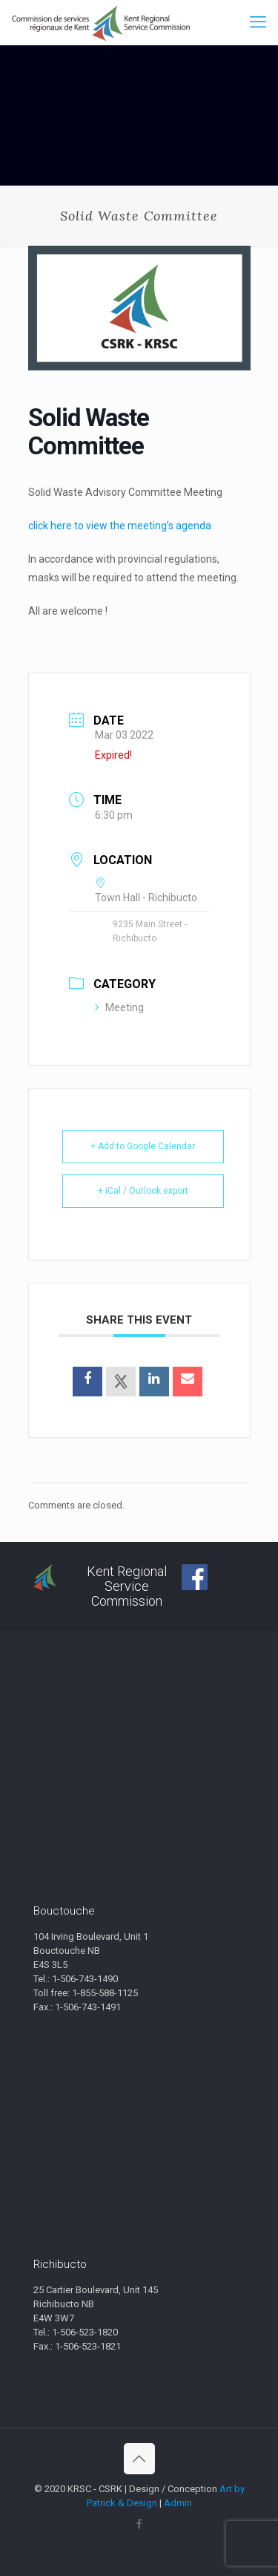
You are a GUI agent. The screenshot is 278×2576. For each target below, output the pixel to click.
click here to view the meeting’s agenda (119, 526)
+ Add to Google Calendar (142, 1146)
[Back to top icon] (139, 2458)
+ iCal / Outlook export (143, 1191)
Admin (178, 2502)
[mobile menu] (258, 22)
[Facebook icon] (139, 2524)
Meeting (119, 1007)
